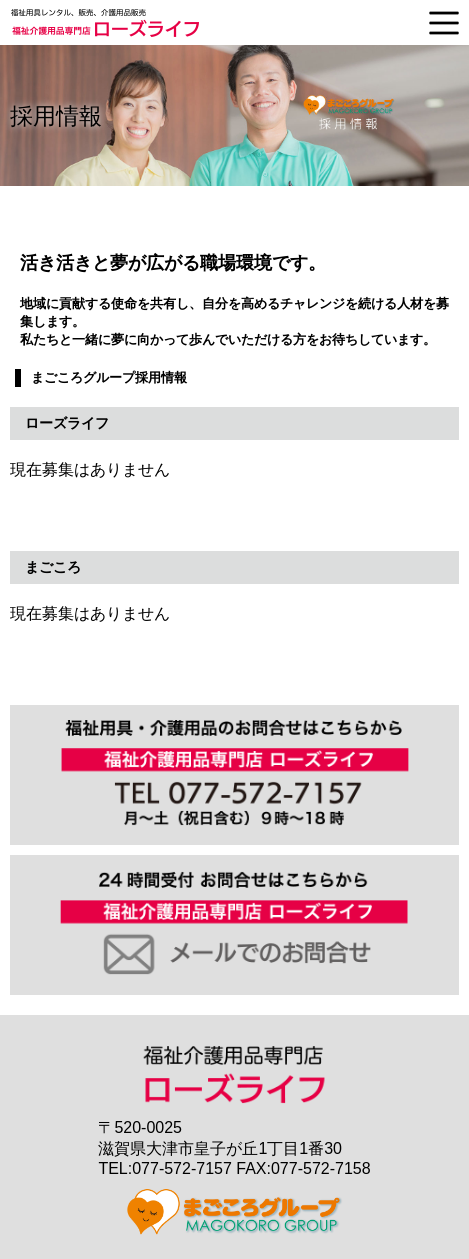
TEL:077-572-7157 (164, 1168)
